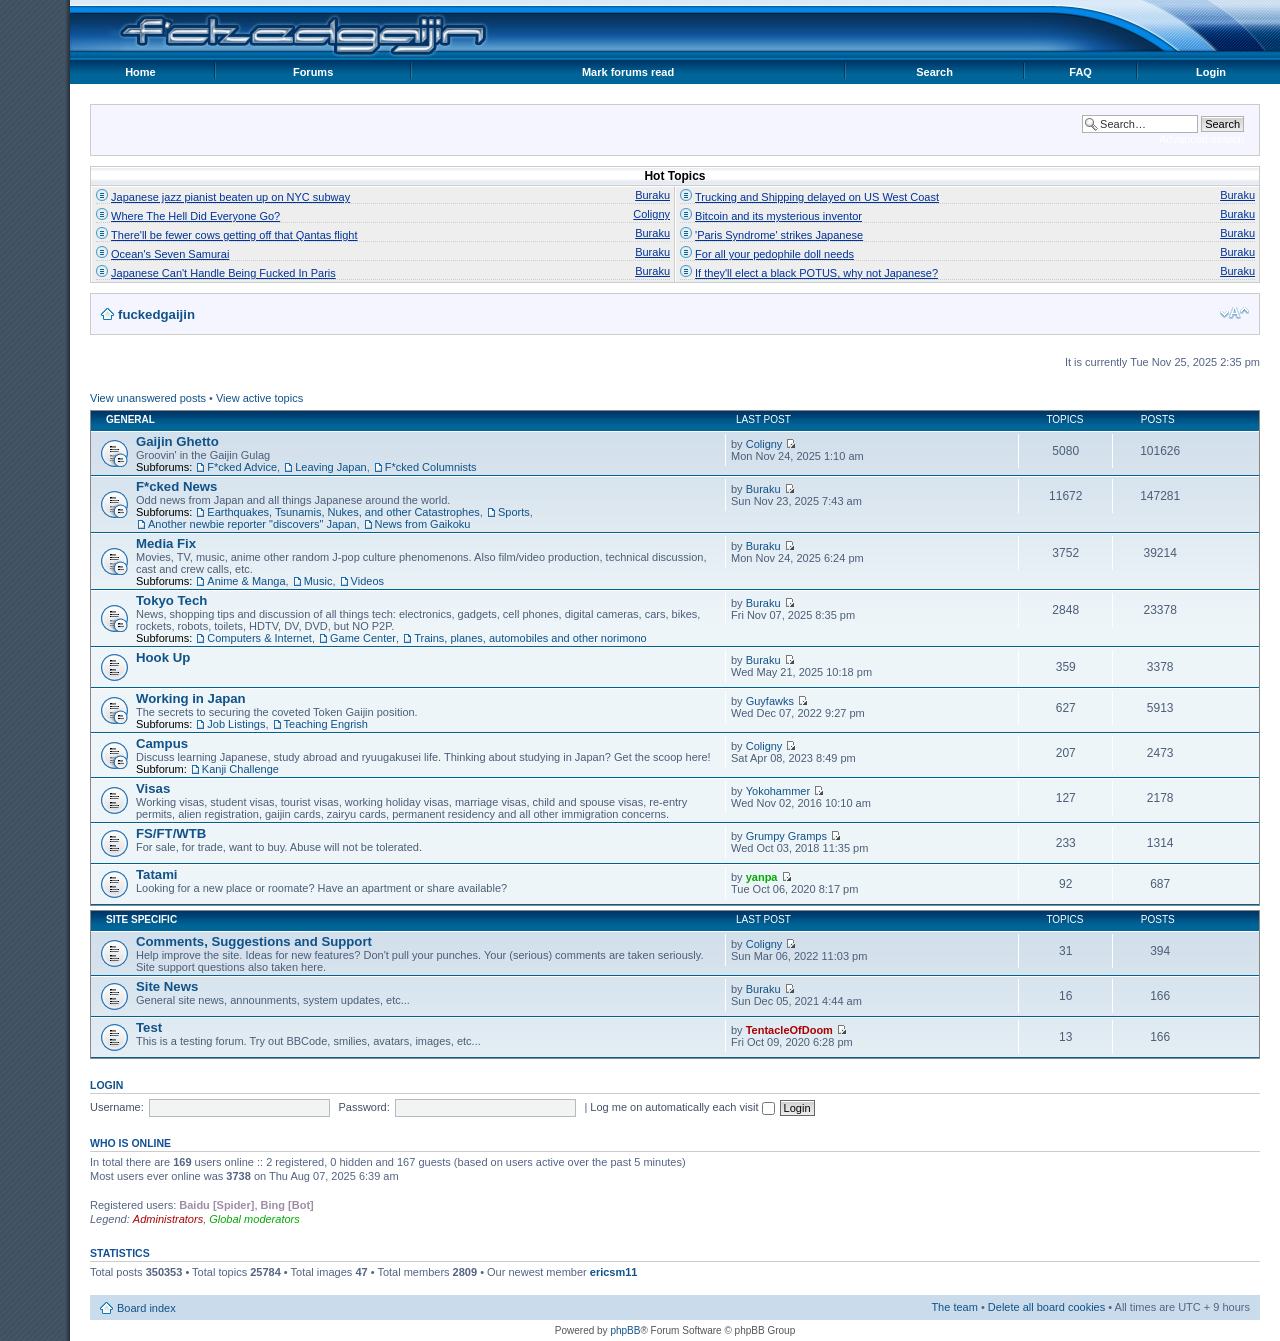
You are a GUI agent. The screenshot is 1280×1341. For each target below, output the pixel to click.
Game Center (363, 638)
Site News (167, 986)
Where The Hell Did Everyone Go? (195, 216)
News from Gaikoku (423, 524)
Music (318, 581)
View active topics (259, 398)
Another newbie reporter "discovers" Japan (252, 524)
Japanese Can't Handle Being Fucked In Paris (223, 273)
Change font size (1234, 313)
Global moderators (254, 1219)
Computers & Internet (259, 638)
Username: (117, 1107)
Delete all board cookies (1046, 1307)
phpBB (625, 1330)
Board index (146, 1308)
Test (149, 1027)
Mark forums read (628, 72)
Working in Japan (191, 698)
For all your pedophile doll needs (774, 254)
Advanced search (1201, 139)
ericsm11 (614, 1272)
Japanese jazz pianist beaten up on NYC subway (230, 197)
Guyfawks (770, 701)
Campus (162, 743)
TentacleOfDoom (789, 1030)
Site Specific (141, 919)
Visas (153, 788)
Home (140, 72)
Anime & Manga (246, 581)
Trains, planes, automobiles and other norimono (530, 638)
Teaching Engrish (326, 724)
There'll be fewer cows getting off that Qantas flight (234, 235)
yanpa (762, 877)
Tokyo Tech (171, 600)
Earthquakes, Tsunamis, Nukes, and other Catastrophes (343, 512)
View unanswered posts (148, 398)
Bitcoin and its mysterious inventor (778, 216)
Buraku (652, 195)
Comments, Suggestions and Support (254, 941)
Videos (367, 581)
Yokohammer (778, 791)
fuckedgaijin (156, 314)
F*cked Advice (242, 467)
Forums (313, 72)
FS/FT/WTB (171, 833)
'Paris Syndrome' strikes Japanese (779, 235)
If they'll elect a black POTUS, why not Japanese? (816, 273)
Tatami (157, 874)
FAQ (1080, 72)
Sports (514, 512)
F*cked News (176, 486)
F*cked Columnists (431, 467)
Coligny (651, 214)
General (130, 419)
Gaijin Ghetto (177, 441)
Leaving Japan (331, 467)
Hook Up (163, 657)
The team (954, 1307)
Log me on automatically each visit (682, 1107)
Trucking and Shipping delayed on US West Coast (817, 197)
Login (1211, 72)
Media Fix (166, 543)
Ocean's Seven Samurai (170, 254)
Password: (363, 1107)
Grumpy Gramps (786, 836)
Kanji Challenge (240, 769)
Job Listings (236, 724)
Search (934, 72)
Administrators (168, 1219)
